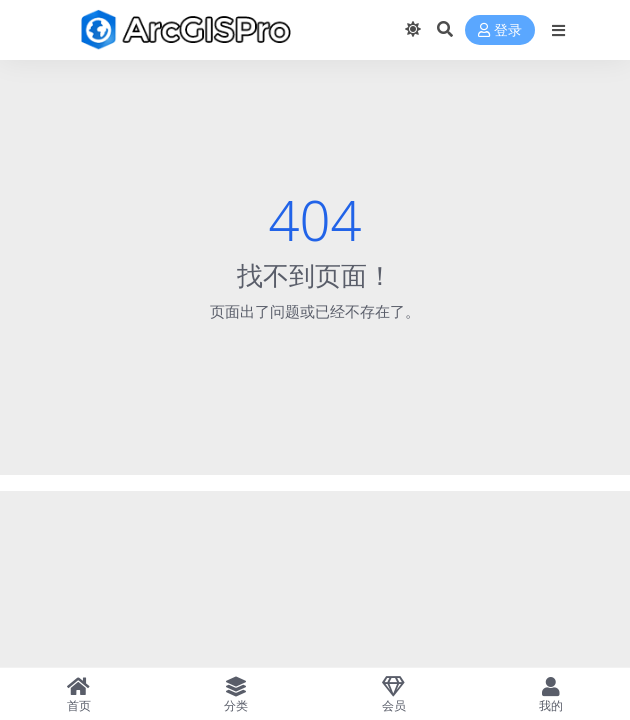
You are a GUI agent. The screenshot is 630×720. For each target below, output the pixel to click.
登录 (500, 30)
